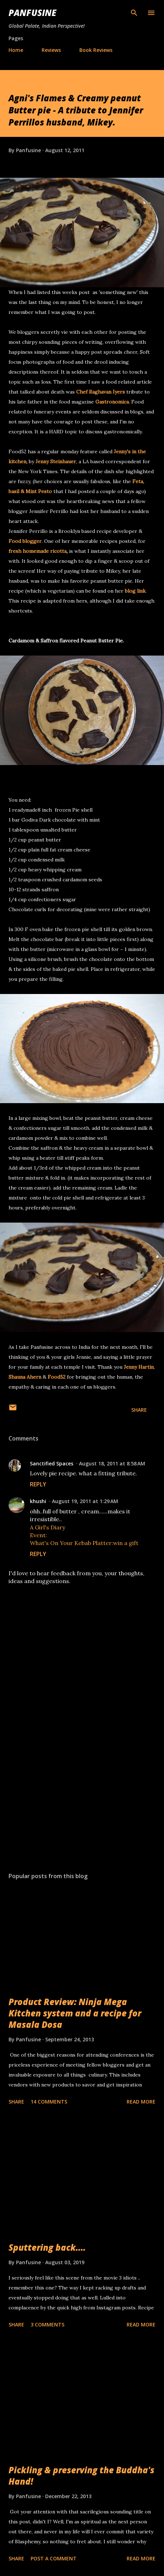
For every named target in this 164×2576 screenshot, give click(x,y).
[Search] (134, 13)
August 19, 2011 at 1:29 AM (85, 1501)
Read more (141, 2101)
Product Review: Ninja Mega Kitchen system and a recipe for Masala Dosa (75, 2013)
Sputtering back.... (47, 2247)
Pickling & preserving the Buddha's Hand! (81, 2475)
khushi (38, 1501)
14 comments (49, 2101)
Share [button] (139, 1409)
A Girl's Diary (47, 1527)
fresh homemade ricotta (38, 551)
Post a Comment (53, 2558)
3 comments (47, 2324)
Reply (38, 1484)
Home (16, 50)
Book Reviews (95, 50)
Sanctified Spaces (51, 1463)
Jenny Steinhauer (56, 461)
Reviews (51, 50)
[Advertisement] (82, 1799)
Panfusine (32, 12)
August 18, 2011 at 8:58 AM (112, 1463)
